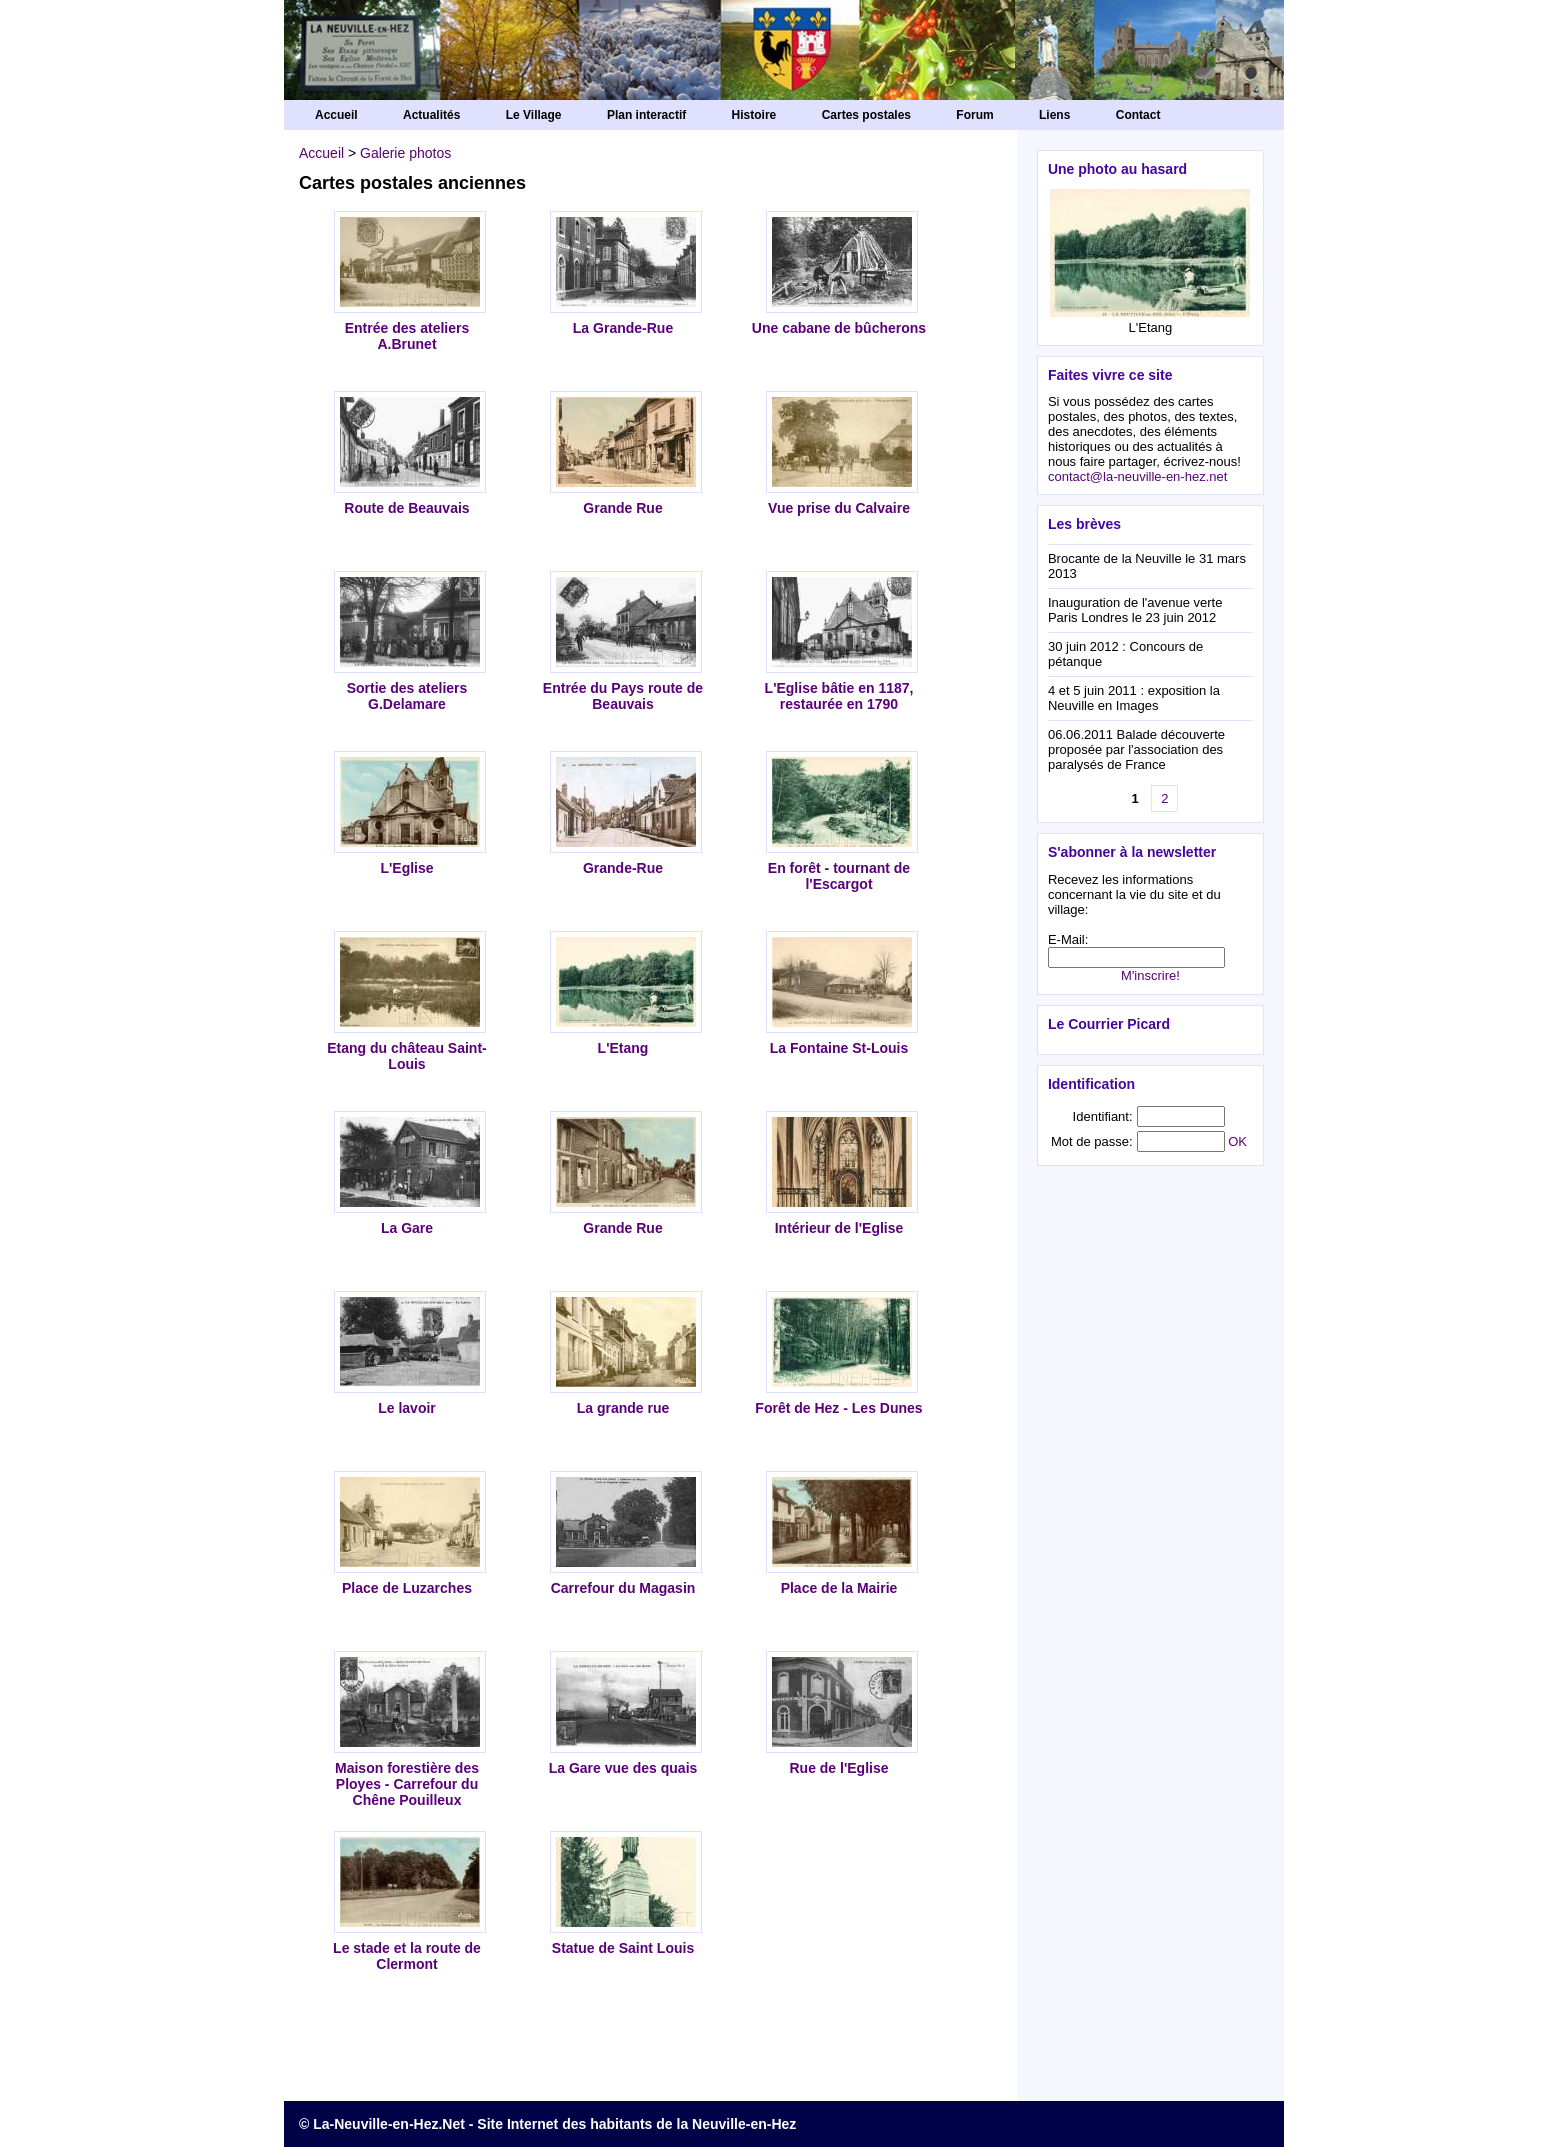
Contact (1138, 115)
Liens (1054, 115)
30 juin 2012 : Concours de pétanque (1125, 654)
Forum (974, 115)
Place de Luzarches (407, 1588)
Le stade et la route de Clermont (407, 1956)
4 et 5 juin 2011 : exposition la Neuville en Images (1134, 698)
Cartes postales (866, 115)
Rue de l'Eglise (838, 1768)
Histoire (754, 115)
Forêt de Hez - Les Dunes (838, 1408)
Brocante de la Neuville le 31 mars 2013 (1147, 566)
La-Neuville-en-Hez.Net (389, 2124)
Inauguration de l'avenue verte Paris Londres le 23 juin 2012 (1135, 610)
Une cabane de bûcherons (839, 328)
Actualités (431, 115)
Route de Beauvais (406, 508)
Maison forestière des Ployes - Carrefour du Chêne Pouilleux (407, 1784)
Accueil (336, 115)
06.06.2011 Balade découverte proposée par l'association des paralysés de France (1136, 749)
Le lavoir (407, 1408)
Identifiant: (1103, 1116)
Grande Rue (622, 508)
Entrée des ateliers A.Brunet (407, 336)
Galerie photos (405, 153)
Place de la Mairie (839, 1588)
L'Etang (623, 1048)
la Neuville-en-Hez (737, 2124)
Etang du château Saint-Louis (406, 1056)
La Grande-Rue (623, 328)
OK (1237, 1141)
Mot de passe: (1092, 1141)
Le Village (534, 115)
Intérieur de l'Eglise (839, 1228)
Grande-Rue (623, 868)
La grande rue (623, 1408)
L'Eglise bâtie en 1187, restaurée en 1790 (839, 696)
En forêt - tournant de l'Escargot (839, 876)
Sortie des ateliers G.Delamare (407, 696)
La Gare (407, 1228)
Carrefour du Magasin (623, 1588)
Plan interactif (646, 115)
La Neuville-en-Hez (784, 60)
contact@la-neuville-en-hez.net (1137, 476)
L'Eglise (406, 868)
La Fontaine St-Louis (839, 1048)
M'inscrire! (1150, 975)
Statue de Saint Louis (623, 1948)
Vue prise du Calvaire (839, 508)
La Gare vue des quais (623, 1768)
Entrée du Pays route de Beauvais (623, 696)
